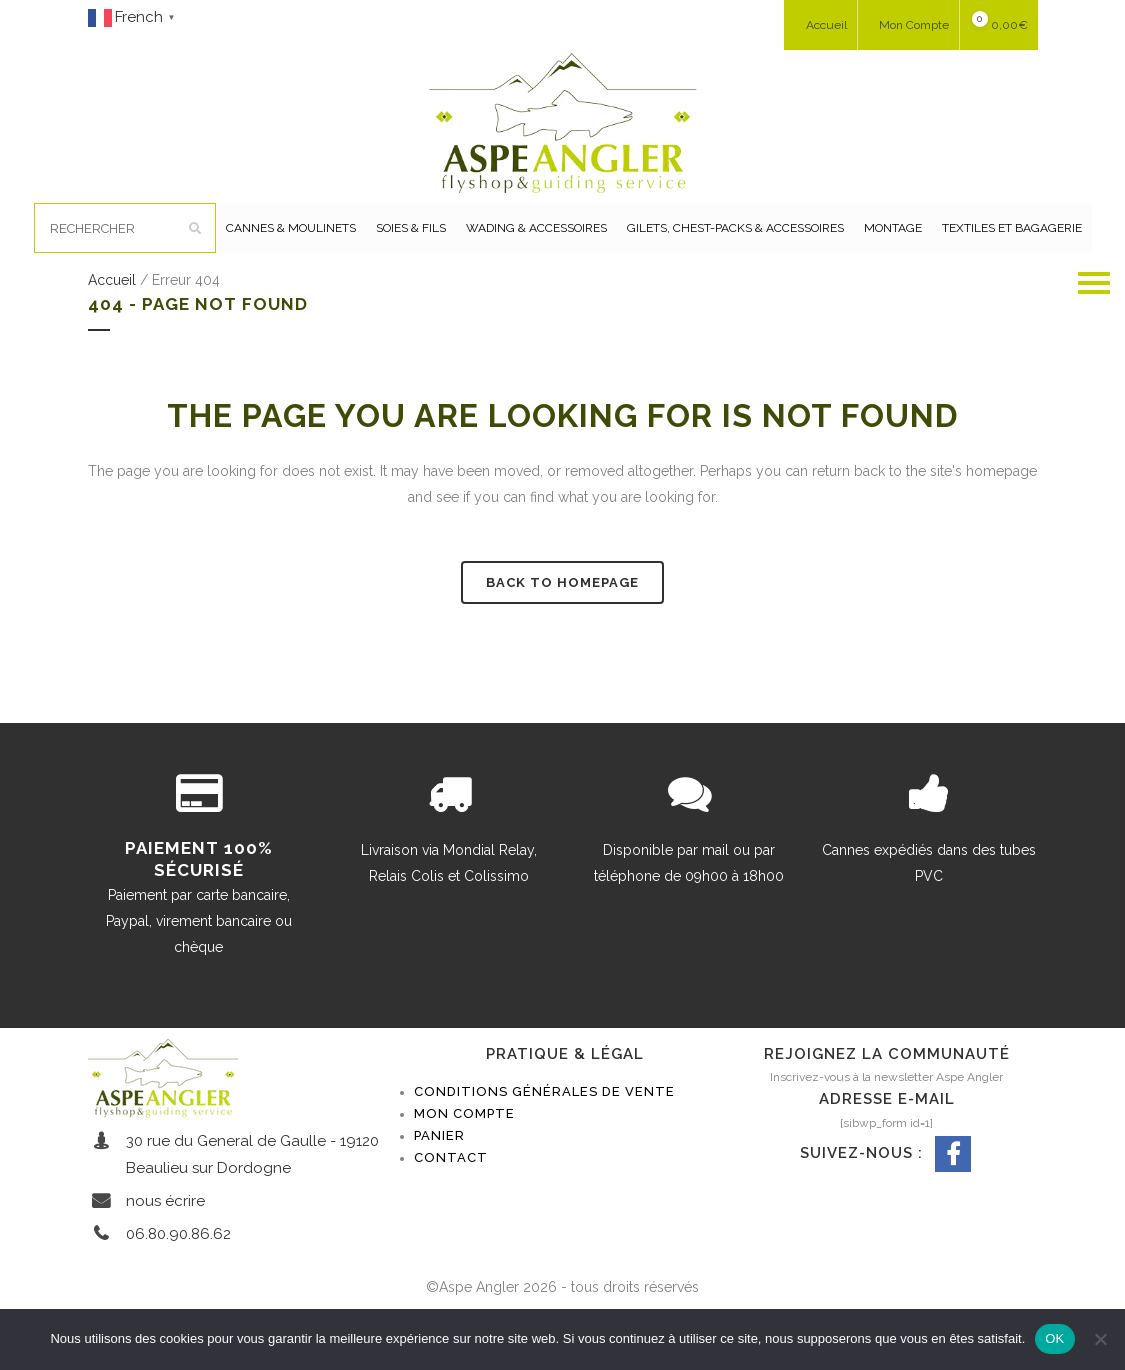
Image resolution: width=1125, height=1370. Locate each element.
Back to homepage (562, 632)
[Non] (1100, 1339)
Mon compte (464, 1163)
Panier (439, 1185)
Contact (451, 1207)
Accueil (112, 330)
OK (1054, 1338)
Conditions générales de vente (544, 1141)
